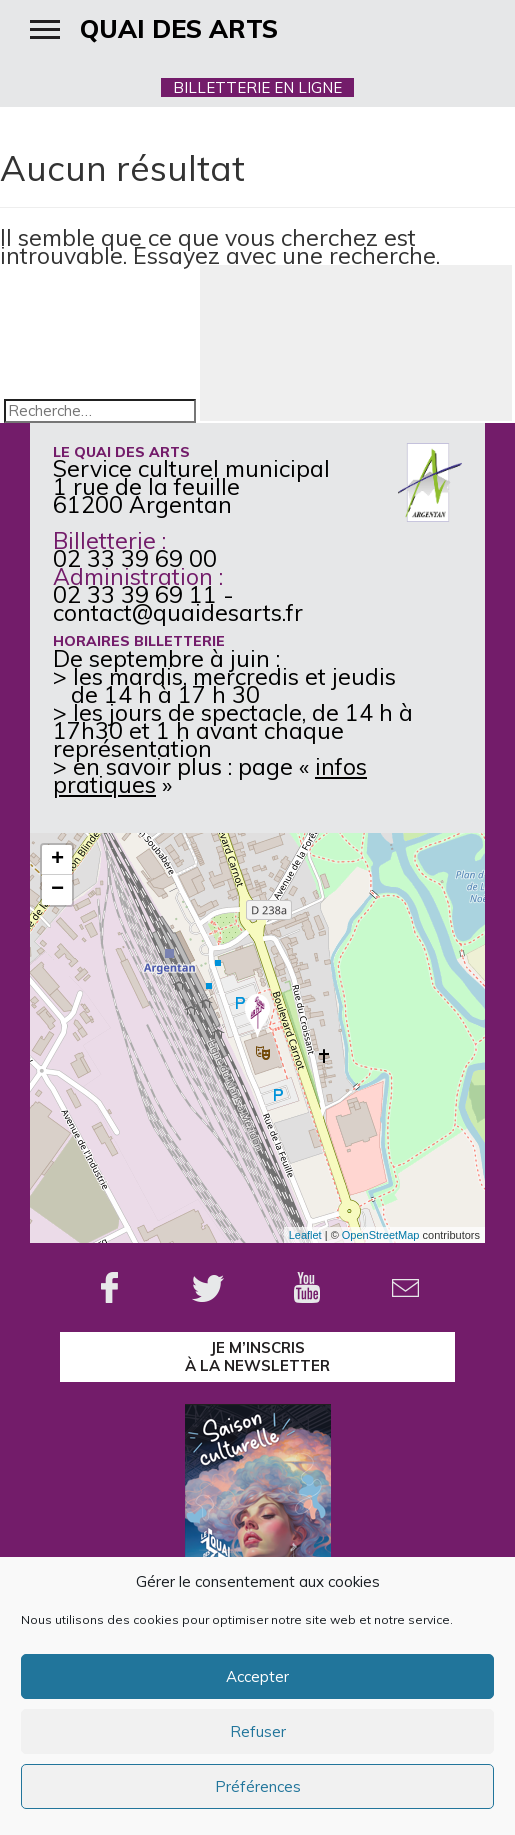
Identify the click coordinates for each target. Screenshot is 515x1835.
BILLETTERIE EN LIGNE (257, 87)
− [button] (57, 890)
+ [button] (57, 860)
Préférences (258, 1786)
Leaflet (305, 1235)
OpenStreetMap (381, 1235)
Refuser (258, 1731)
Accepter (257, 1676)
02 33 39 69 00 (135, 558)
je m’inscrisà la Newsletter (257, 1356)
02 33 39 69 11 (135, 594)
